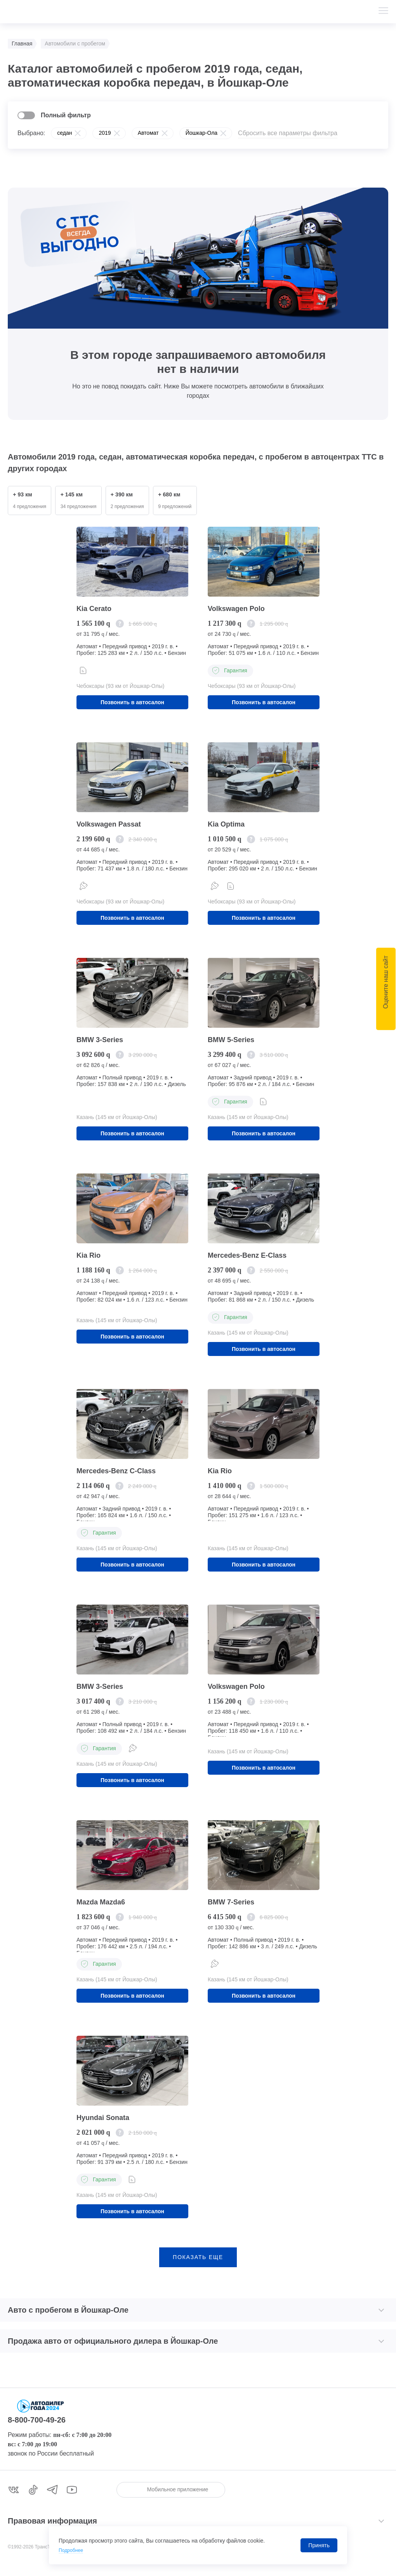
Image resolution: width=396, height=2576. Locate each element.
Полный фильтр (66, 115)
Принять (319, 2545)
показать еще (198, 2267)
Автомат (148, 133)
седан (64, 133)
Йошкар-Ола (201, 133)
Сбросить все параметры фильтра (287, 133)
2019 (105, 133)
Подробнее (73, 2550)
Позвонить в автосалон (132, 703)
